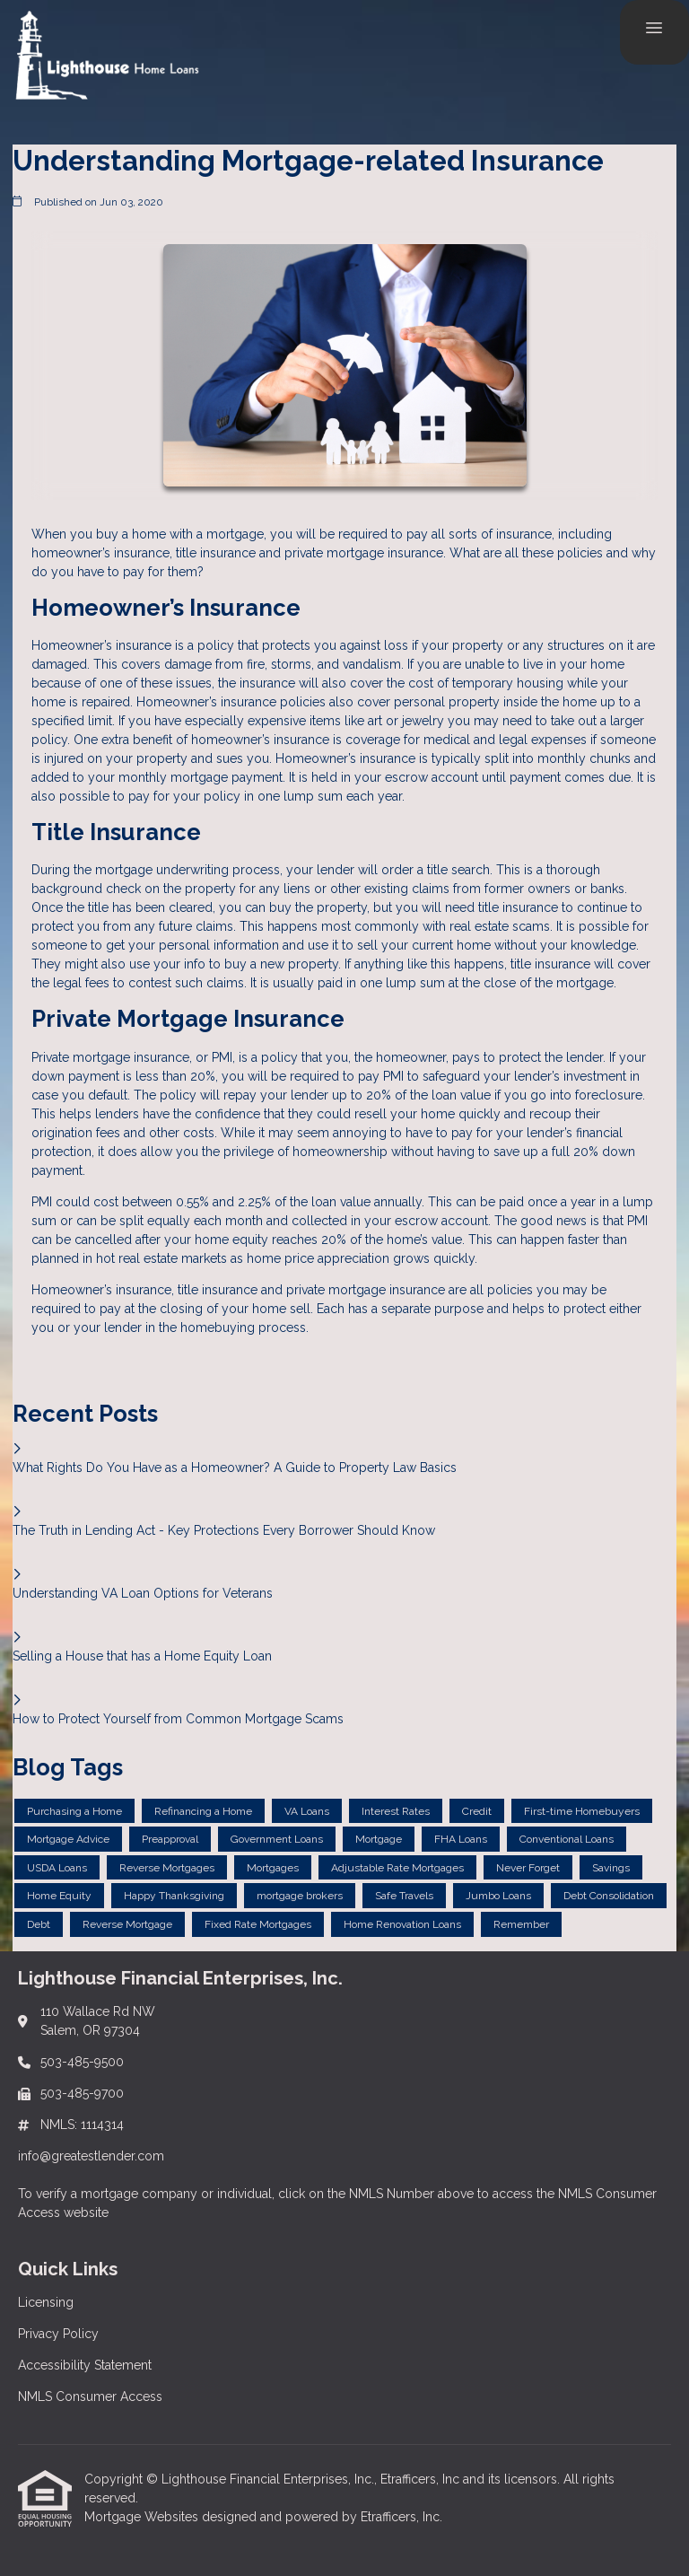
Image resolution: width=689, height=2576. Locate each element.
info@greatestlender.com (91, 2156)
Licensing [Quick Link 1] (46, 2302)
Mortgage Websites (143, 2517)
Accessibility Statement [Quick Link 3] (85, 2365)
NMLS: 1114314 (82, 2124)
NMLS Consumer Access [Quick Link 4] (90, 2396)
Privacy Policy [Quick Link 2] (58, 2333)
